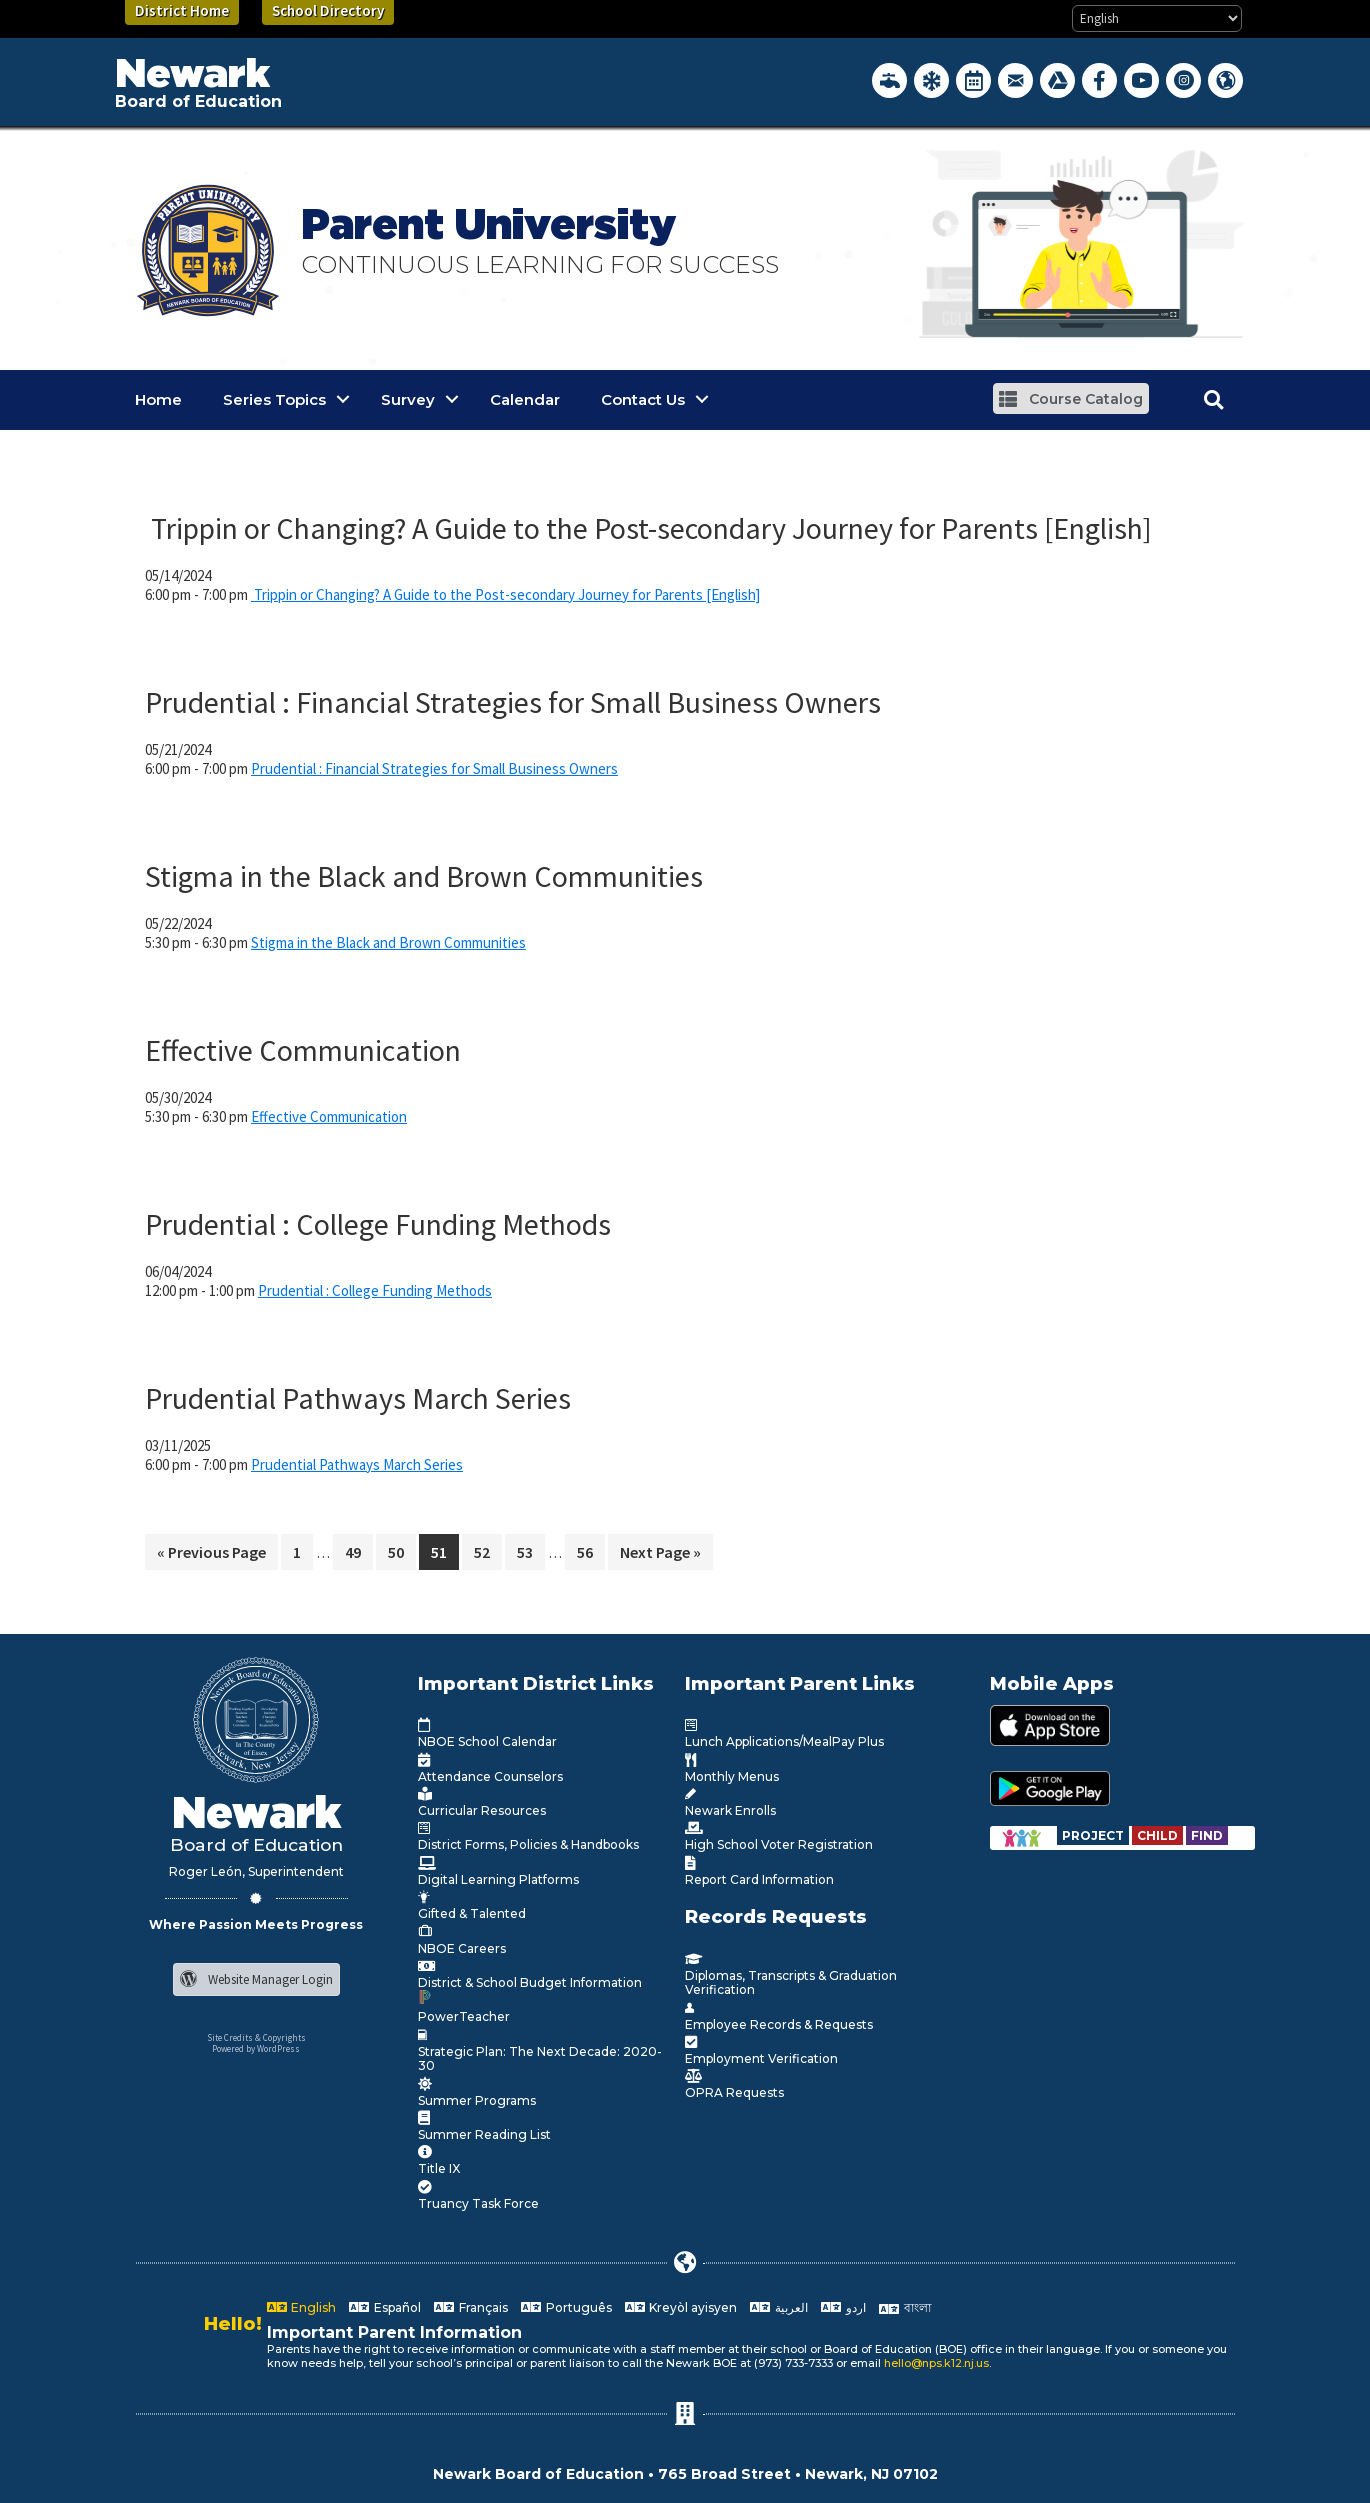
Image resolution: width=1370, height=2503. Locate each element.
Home (158, 399)
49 (358, 1555)
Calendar (525, 399)
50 (401, 1555)
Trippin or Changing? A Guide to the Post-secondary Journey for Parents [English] (648, 528)
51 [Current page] (444, 1555)
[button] (1071, 398)
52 (487, 1555)
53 (530, 1555)
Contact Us (643, 399)
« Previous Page (211, 1555)
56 (590, 1555)
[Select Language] (1157, 18)
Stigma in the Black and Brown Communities (424, 876)
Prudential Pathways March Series (358, 1398)
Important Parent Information (394, 2332)
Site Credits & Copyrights (256, 2037)
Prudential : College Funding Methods (378, 1224)
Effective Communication (303, 1050)
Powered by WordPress (256, 2048)
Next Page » (660, 1555)
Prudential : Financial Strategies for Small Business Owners (513, 702)
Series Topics (274, 399)
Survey (408, 399)
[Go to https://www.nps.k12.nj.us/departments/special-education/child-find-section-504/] (1094, 1835)
